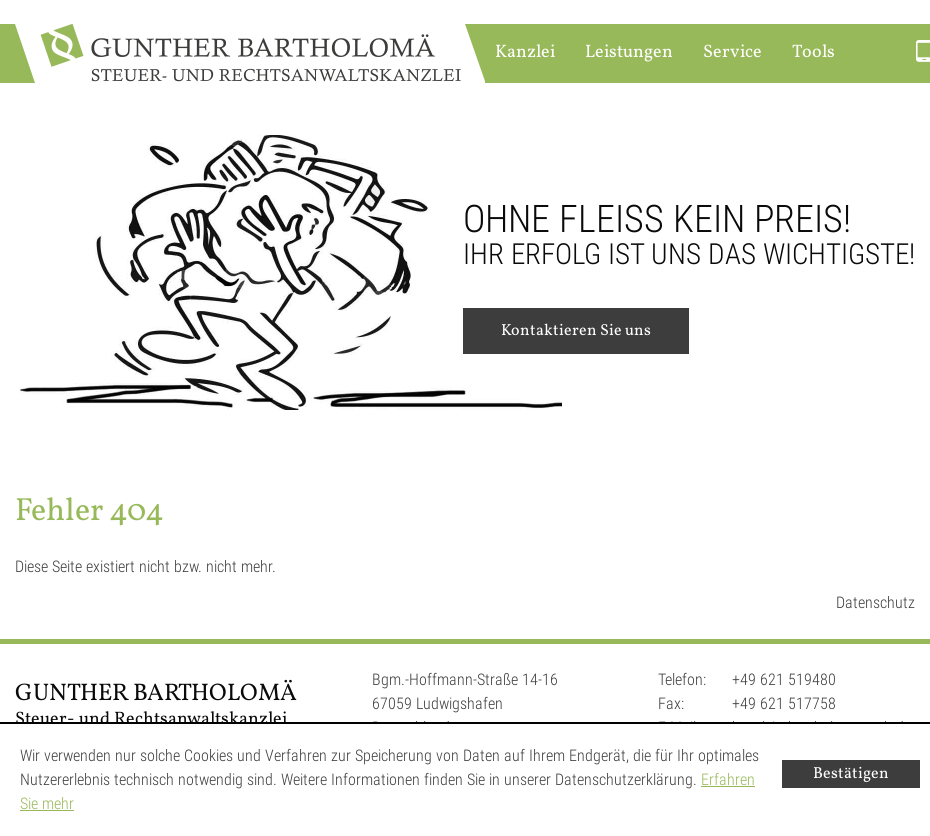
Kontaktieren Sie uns (576, 331)
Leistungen (629, 52)
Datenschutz (875, 602)
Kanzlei (525, 52)
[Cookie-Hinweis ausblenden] (851, 774)
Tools (813, 52)
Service (732, 52)
